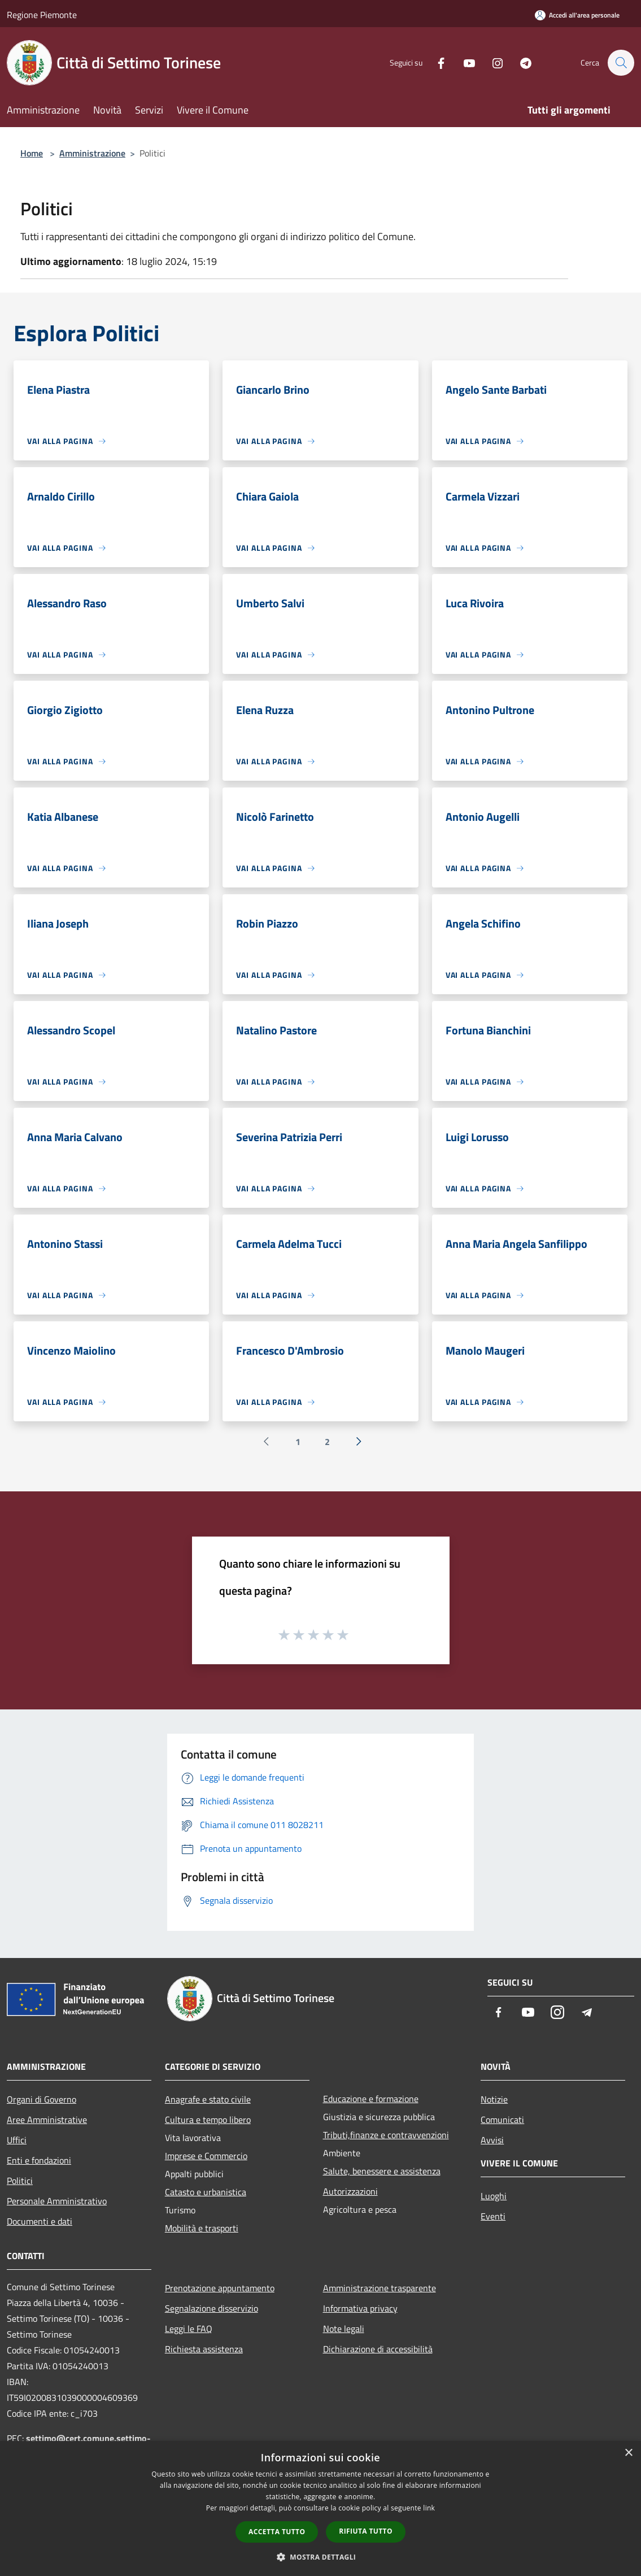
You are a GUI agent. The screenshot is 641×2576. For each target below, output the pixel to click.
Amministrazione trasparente (379, 2288)
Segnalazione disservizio (211, 2308)
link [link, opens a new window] (429, 2508)
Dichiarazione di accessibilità (378, 2349)
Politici (20, 2180)
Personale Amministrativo (57, 2201)
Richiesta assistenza (204, 2349)
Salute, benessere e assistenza (382, 2171)
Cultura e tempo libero (208, 2119)
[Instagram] (492, 62)
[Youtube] (463, 62)
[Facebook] (435, 62)
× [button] (628, 2453)
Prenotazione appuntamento (219, 2288)
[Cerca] (620, 62)
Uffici (17, 2140)
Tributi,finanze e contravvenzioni (386, 2135)
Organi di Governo (41, 2099)
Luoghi (494, 2196)
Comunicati (502, 2119)
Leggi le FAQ (188, 2328)
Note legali (343, 2328)
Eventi (493, 2216)
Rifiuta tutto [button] (366, 2531)
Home (31, 153)
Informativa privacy (360, 2308)
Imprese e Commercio (206, 2155)
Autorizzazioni (350, 2191)
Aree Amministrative (47, 2119)
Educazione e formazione (370, 2098)
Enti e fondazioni (39, 2160)
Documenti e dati (39, 2221)
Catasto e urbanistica (205, 2192)
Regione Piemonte (42, 14)
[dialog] (320, 2508)
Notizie (494, 2099)
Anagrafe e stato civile (208, 2099)
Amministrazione (92, 153)
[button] (320, 2556)
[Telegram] (520, 62)
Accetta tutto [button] (276, 2531)
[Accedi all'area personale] (577, 15)
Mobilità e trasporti (201, 2228)
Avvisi (492, 2140)
